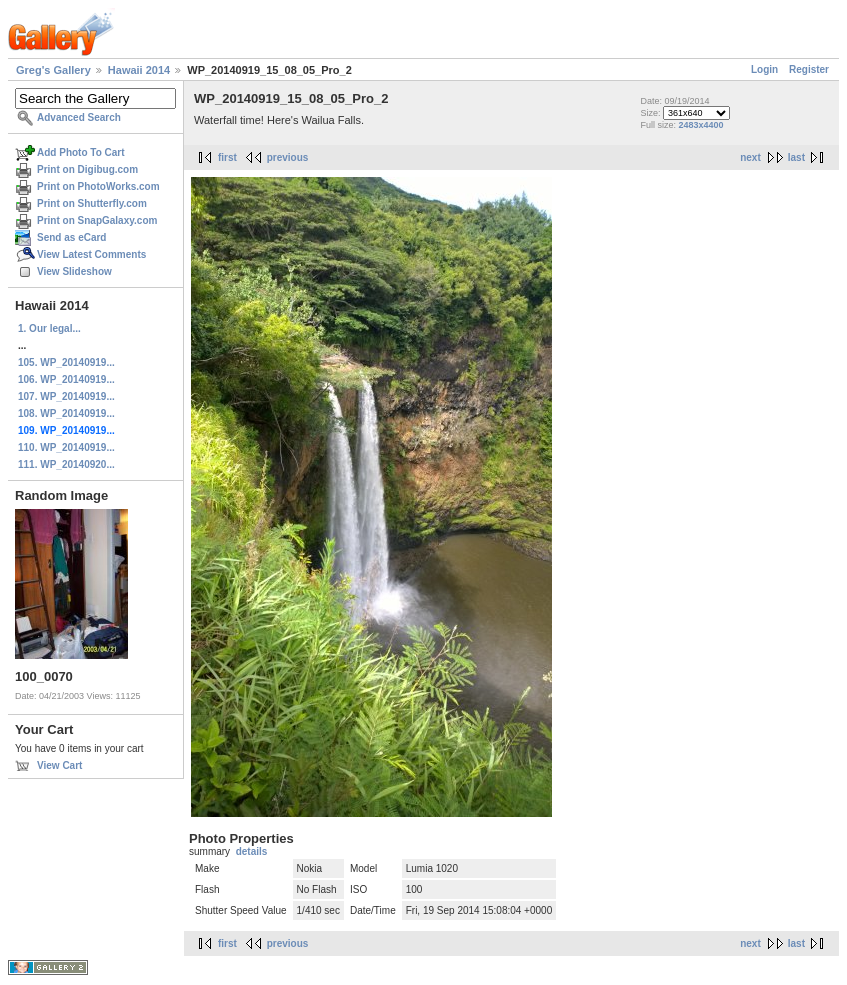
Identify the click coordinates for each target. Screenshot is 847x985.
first (227, 157)
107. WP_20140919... (66, 396)
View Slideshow (74, 271)
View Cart (59, 765)
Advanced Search (79, 117)
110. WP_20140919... (66, 447)
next (750, 157)
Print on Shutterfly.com (92, 203)
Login (764, 69)
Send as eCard (71, 237)
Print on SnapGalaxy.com (97, 220)
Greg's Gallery (53, 70)
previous (288, 157)
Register (809, 69)
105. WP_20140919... (66, 362)
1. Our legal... (49, 328)
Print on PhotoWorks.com (98, 186)
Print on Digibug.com (87, 169)
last (796, 157)
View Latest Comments (91, 254)
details (252, 851)
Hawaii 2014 (139, 70)
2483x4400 (701, 125)
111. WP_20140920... (66, 464)
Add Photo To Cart (81, 152)
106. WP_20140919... (66, 379)
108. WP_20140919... (66, 413)
